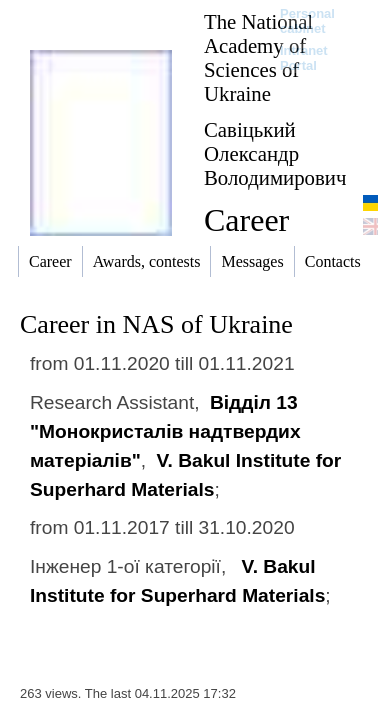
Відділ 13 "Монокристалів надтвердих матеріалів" (165, 431)
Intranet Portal (304, 58)
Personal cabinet (307, 21)
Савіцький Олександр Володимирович (275, 153)
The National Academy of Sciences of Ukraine (258, 57)
